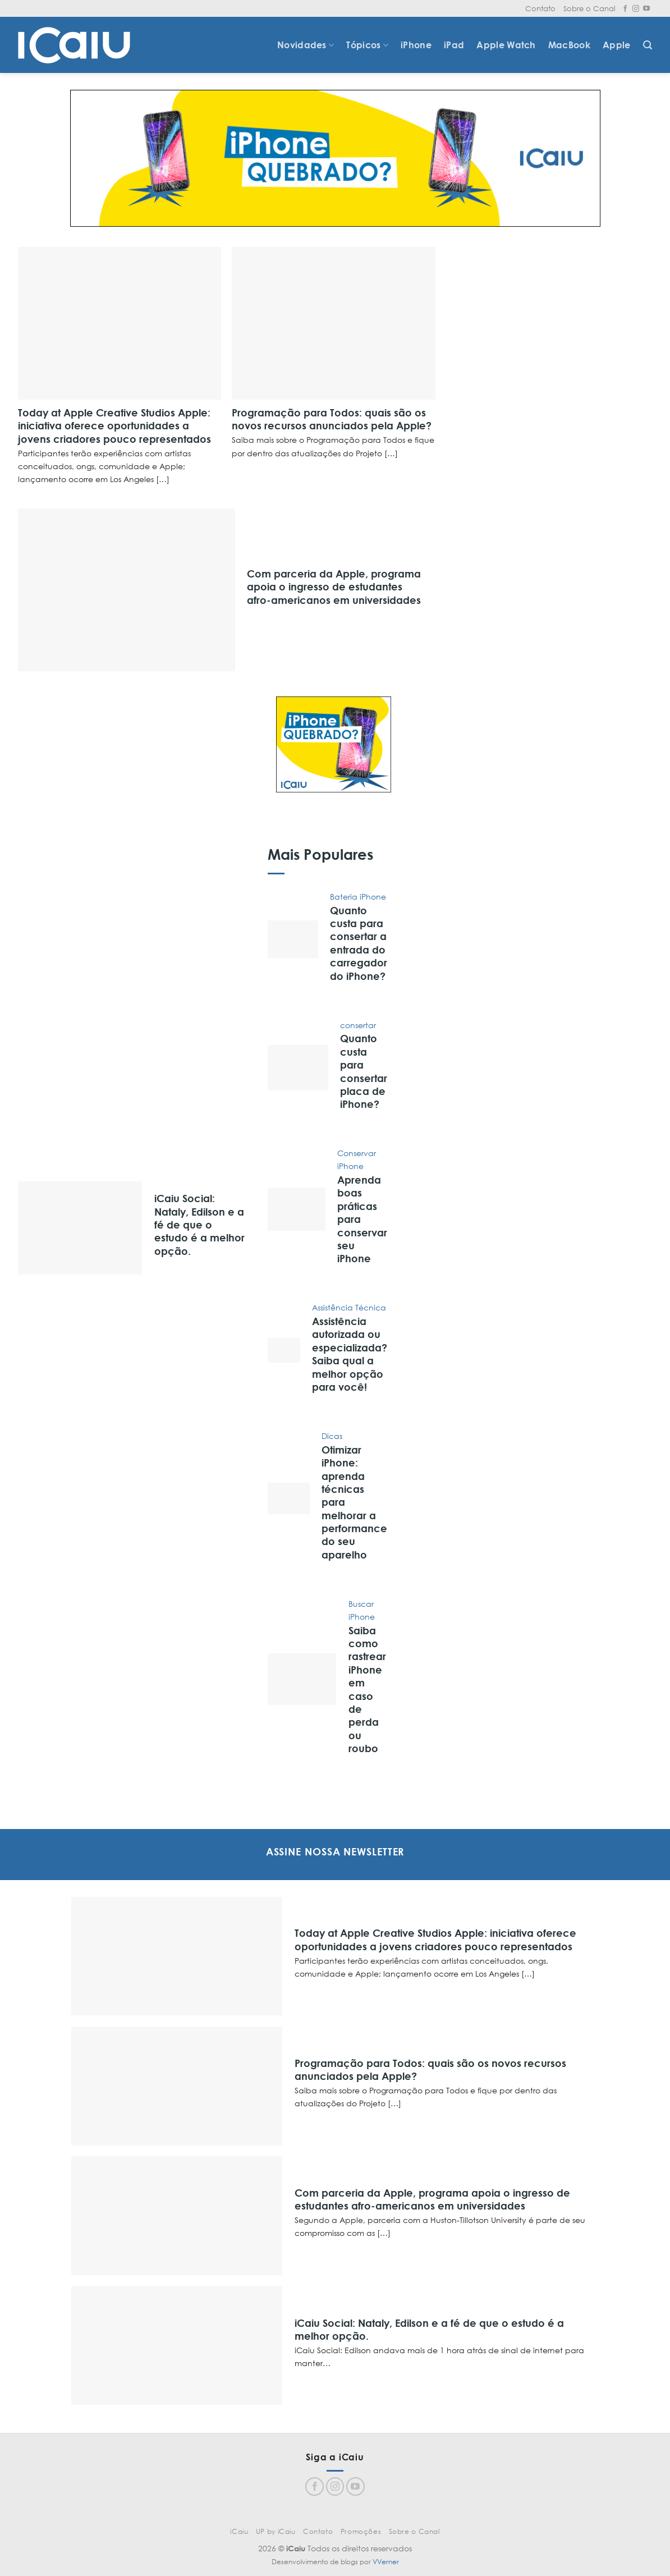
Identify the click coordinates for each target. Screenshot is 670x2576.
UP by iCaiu (276, 2531)
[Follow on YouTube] (646, 9)
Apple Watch (506, 45)
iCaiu (239, 2531)
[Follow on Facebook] (625, 9)
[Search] (647, 45)
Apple (617, 45)
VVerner (386, 2561)
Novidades (305, 45)
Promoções (361, 2531)
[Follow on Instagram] (635, 9)
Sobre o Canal (589, 8)
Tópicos (367, 45)
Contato (540, 8)
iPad (454, 45)
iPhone (416, 45)
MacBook (569, 45)
